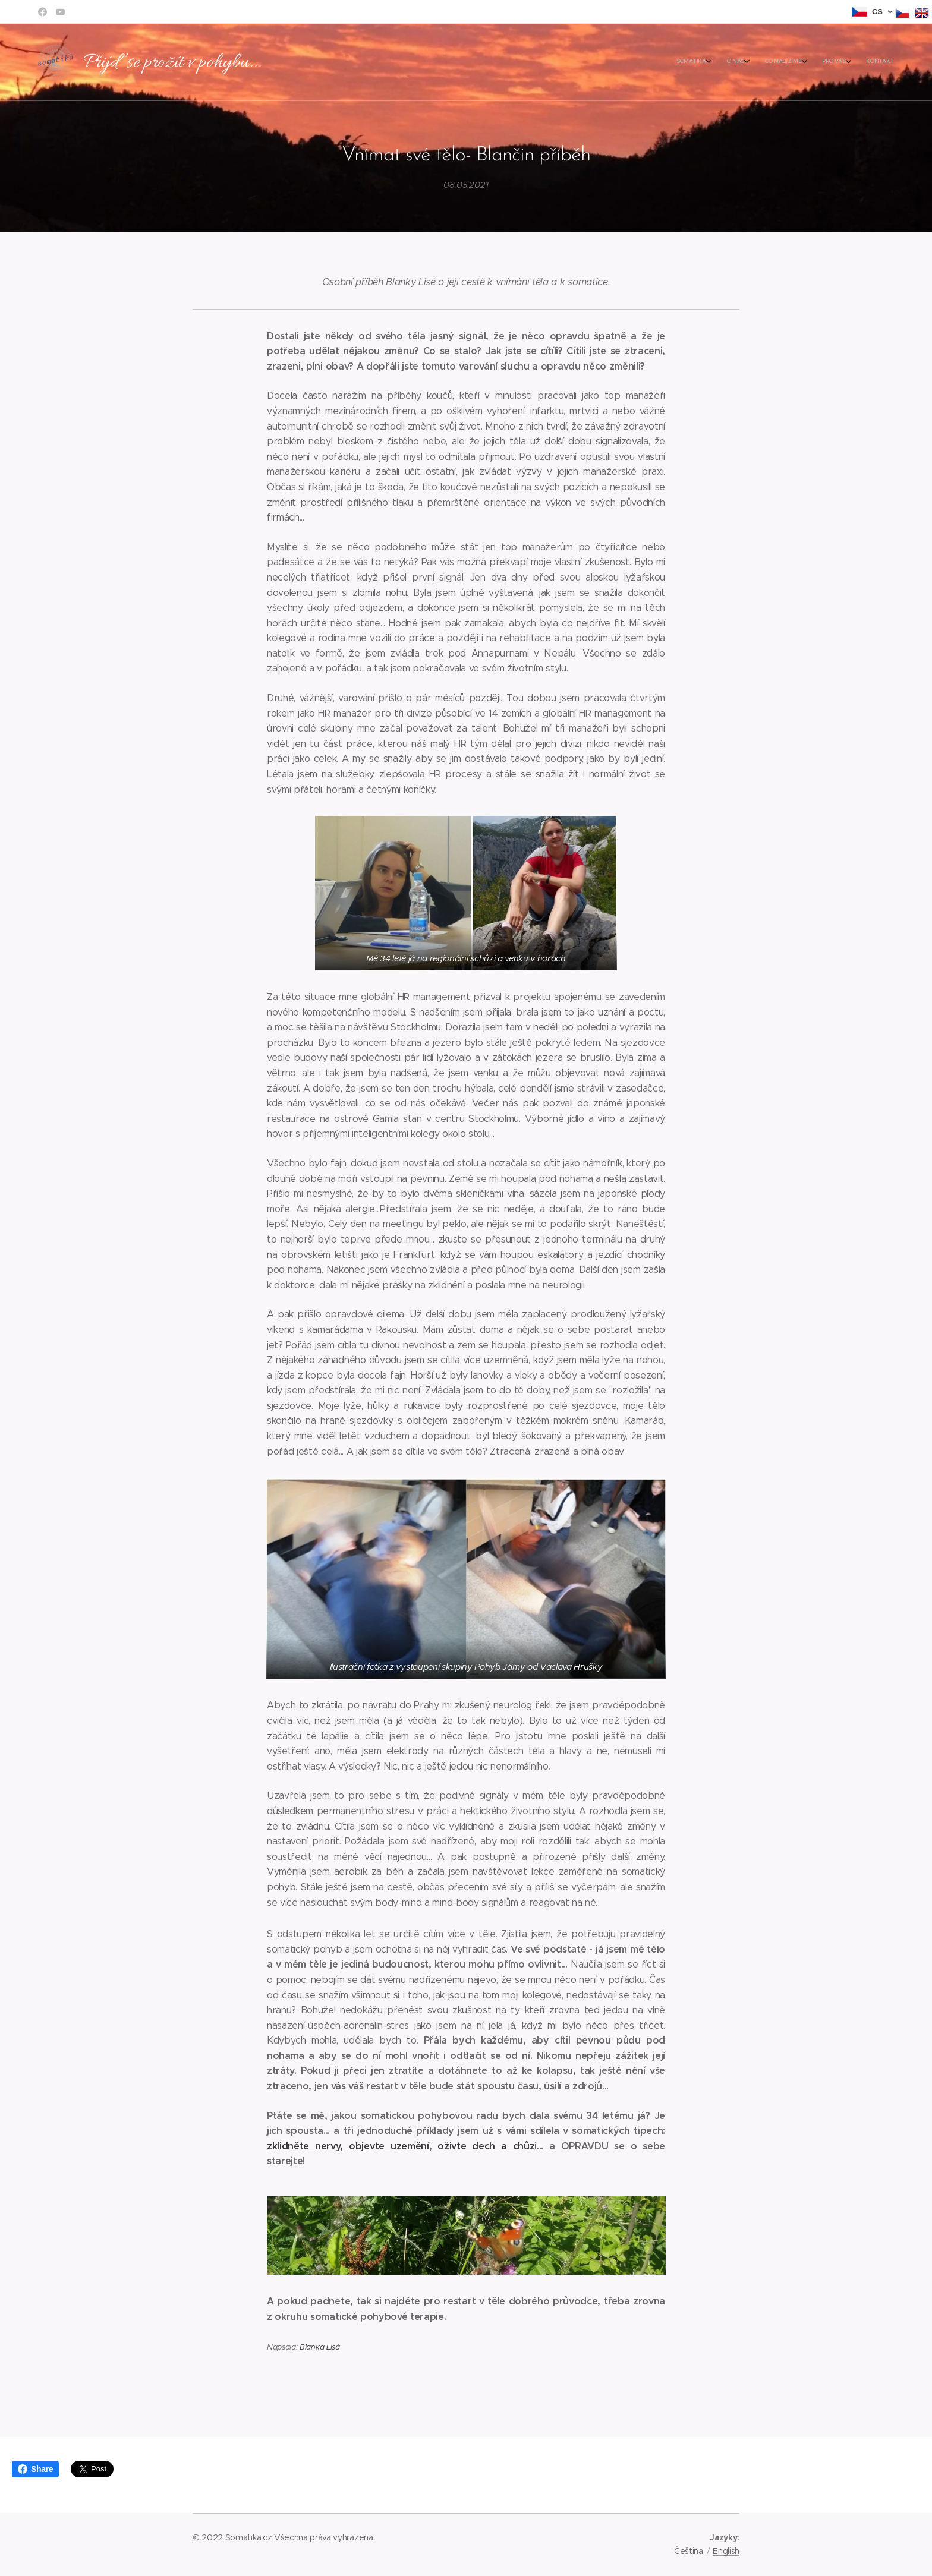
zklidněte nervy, (305, 2145)
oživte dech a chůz (485, 2145)
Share (35, 2469)
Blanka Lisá (319, 2346)
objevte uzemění (389, 2145)
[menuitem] (817, 62)
